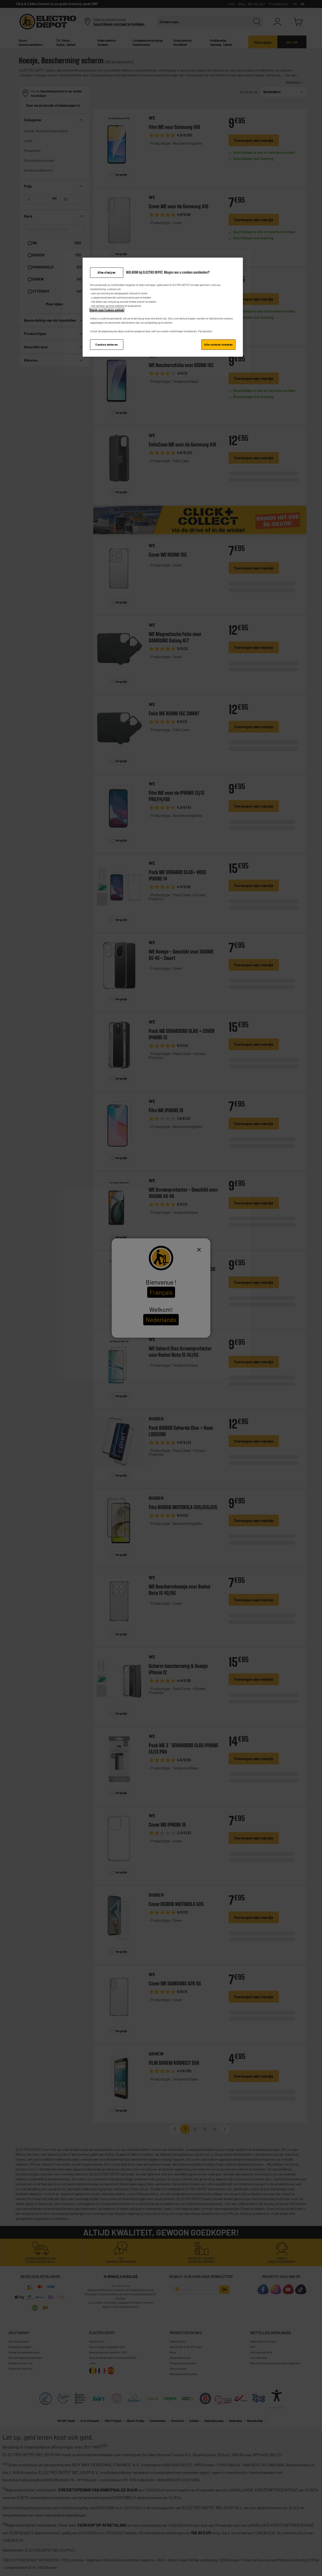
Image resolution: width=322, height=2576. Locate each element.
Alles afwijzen (107, 272)
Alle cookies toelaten (218, 344)
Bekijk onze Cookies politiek (107, 310)
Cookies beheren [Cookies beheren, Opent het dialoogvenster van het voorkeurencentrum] (106, 344)
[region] (163, 307)
